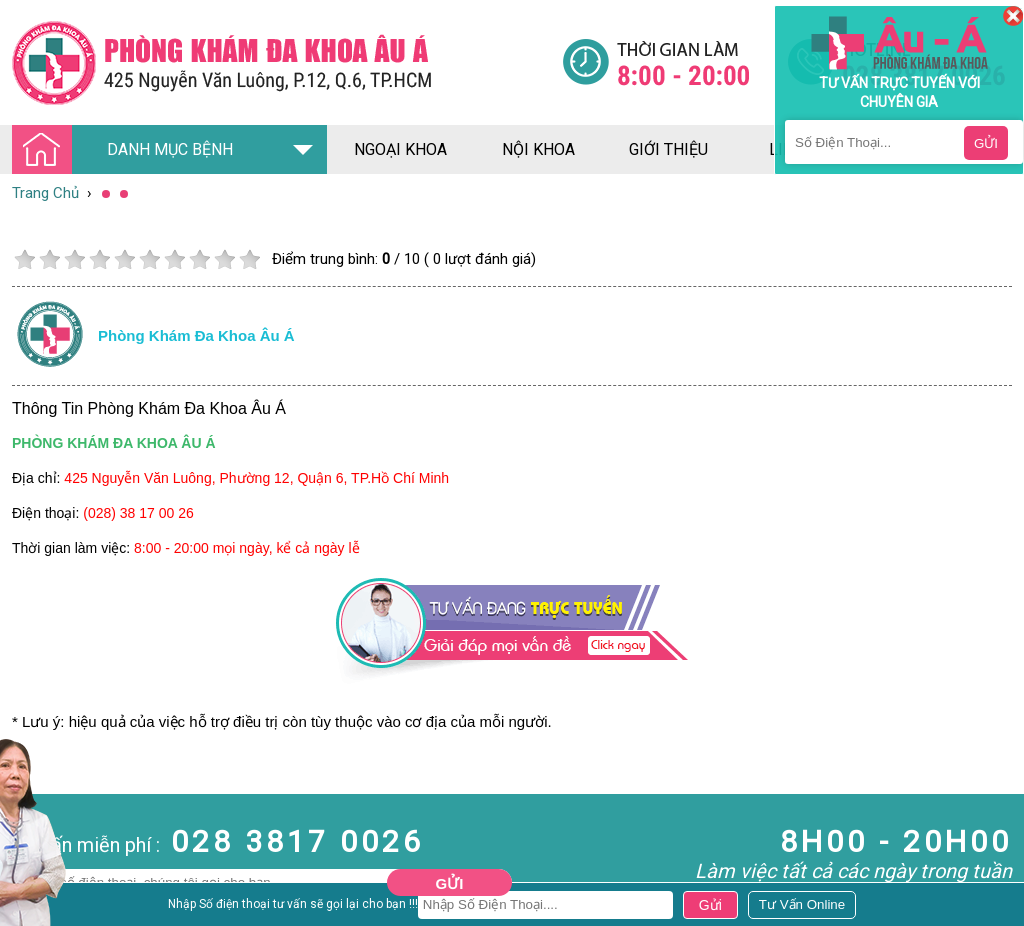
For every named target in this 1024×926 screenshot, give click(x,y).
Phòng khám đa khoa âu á (196, 335)
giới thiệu (668, 149)
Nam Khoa (34, 907)
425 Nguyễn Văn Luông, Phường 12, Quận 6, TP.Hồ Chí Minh (256, 478)
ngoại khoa (400, 149)
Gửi (450, 883)
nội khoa (538, 149)
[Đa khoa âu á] (287, 62)
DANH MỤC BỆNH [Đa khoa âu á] (128, 150)
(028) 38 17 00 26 (138, 513)
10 (249, 259)
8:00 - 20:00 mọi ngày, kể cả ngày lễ (247, 548)
